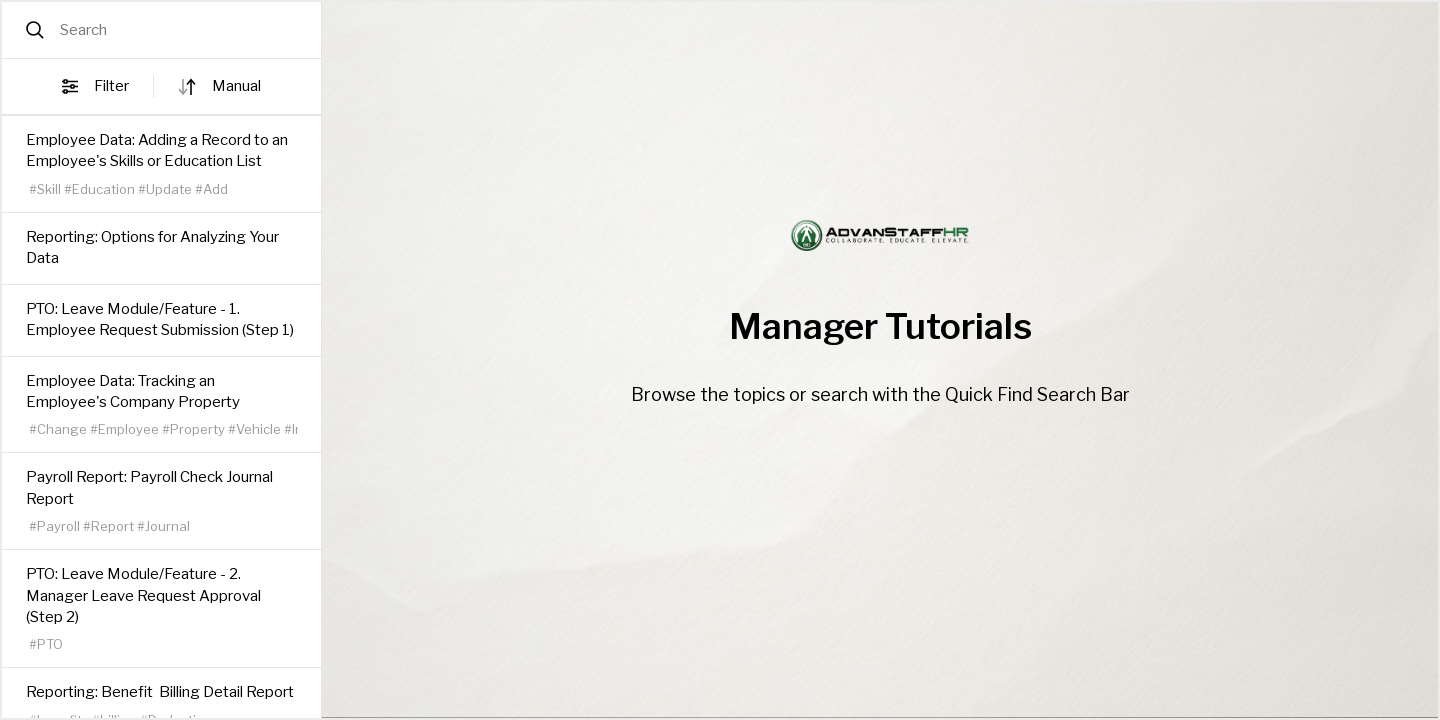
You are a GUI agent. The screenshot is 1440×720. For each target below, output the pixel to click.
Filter (95, 87)
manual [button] (236, 86)
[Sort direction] (187, 87)
